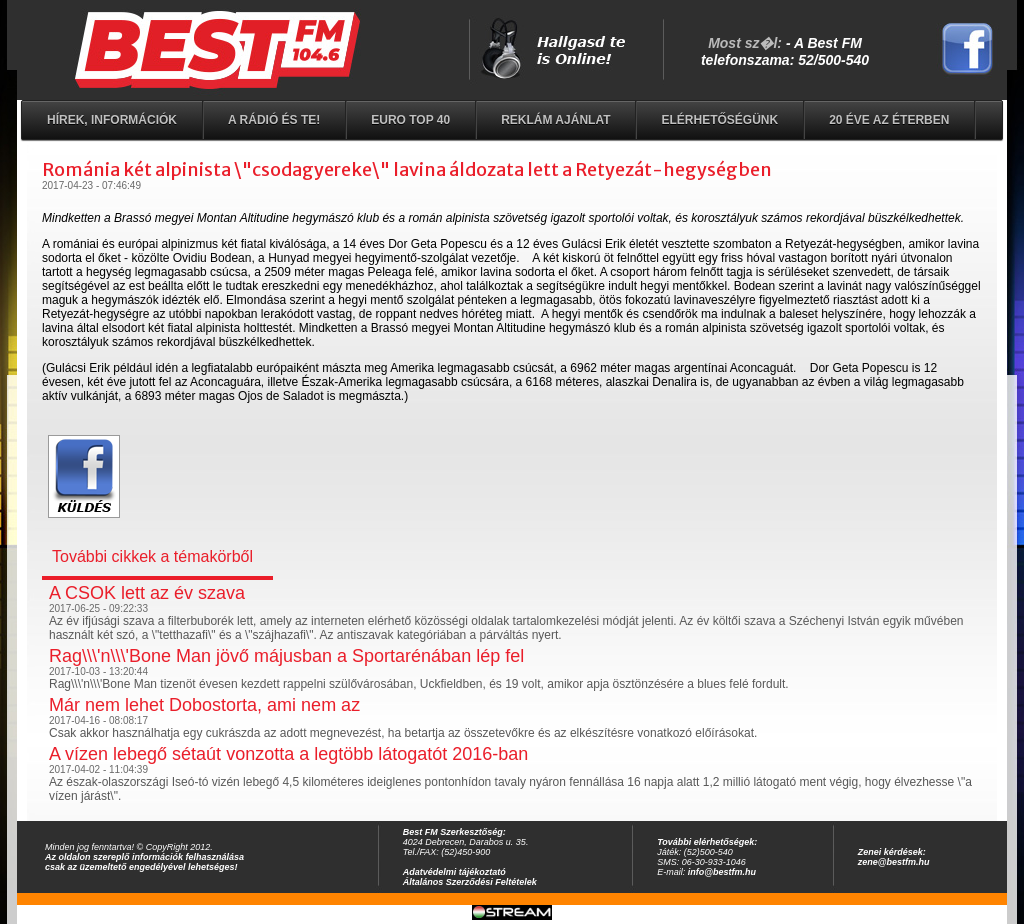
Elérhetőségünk (719, 120)
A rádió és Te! (274, 120)
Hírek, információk (112, 120)
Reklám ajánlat (555, 120)
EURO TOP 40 (410, 120)
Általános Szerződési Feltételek (470, 882)
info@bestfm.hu (722, 872)
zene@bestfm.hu (894, 862)
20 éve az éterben (889, 120)
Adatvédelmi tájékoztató (454, 872)
